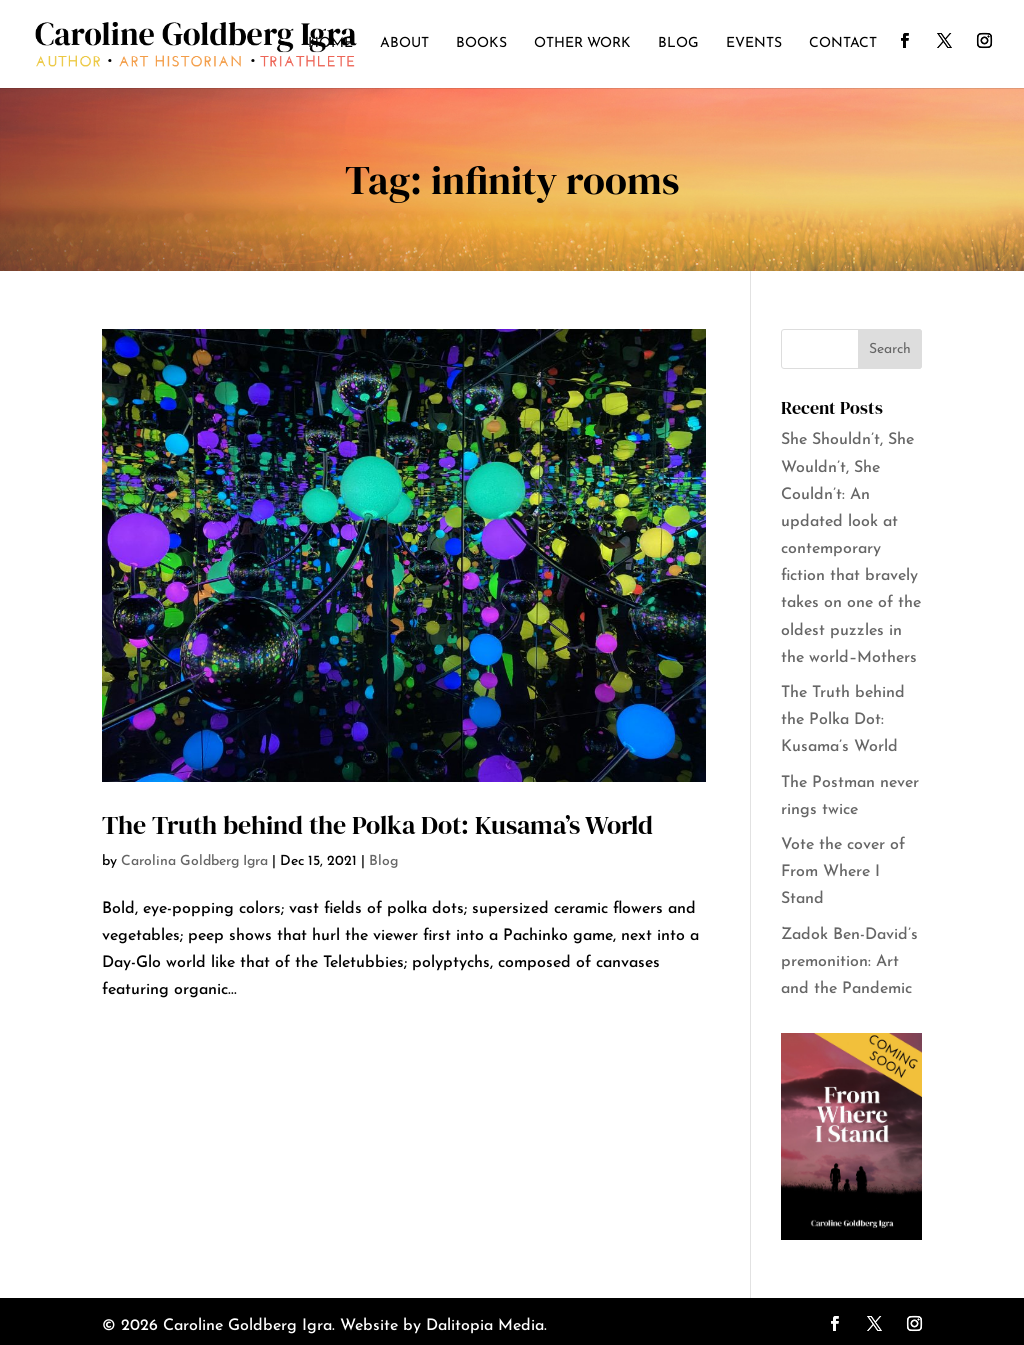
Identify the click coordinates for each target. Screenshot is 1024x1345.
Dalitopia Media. (486, 1326)
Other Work (582, 44)
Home (330, 44)
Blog (678, 44)
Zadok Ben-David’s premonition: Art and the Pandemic (849, 962)
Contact (843, 44)
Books (481, 44)
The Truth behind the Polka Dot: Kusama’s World (377, 825)
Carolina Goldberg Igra (194, 861)
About (404, 44)
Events (754, 44)
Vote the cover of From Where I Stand (843, 872)
